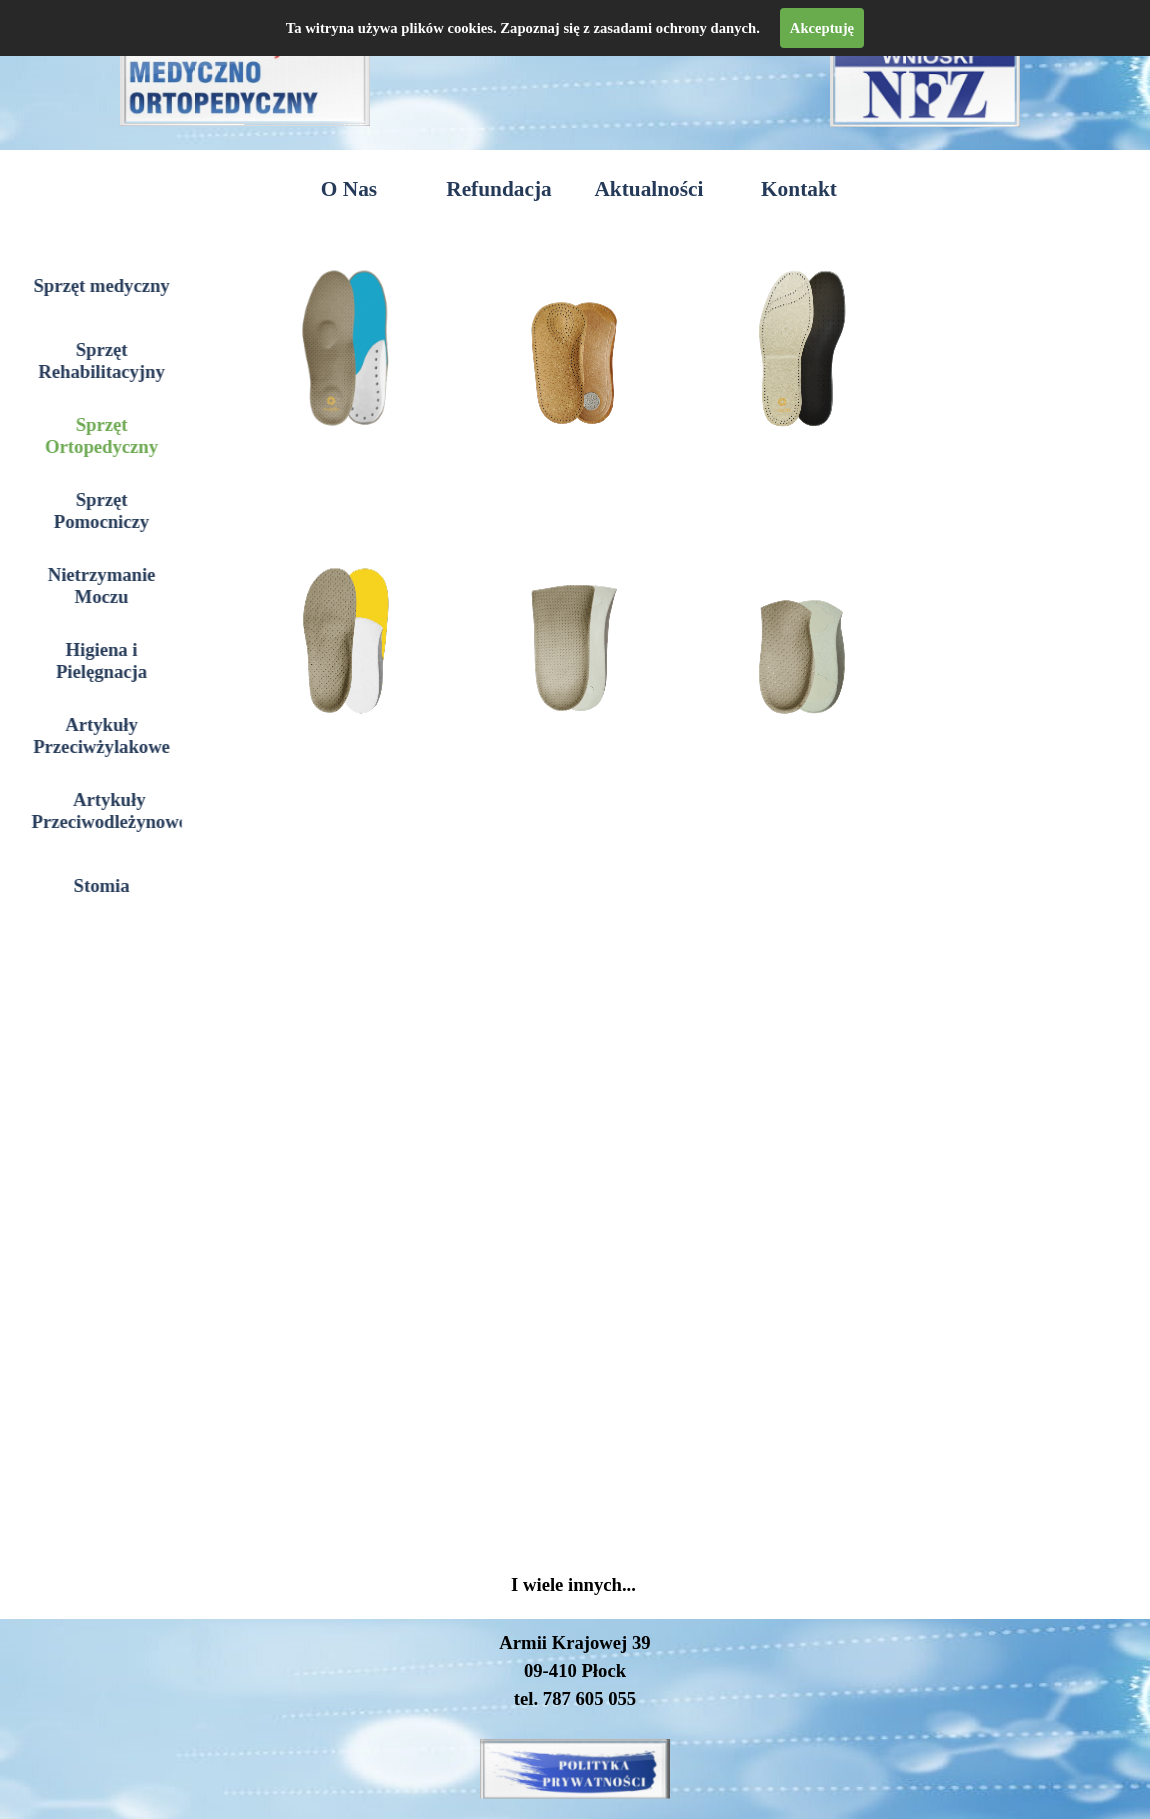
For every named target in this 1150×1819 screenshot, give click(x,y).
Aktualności (648, 189)
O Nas (349, 189)
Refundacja (498, 189)
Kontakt (799, 189)
